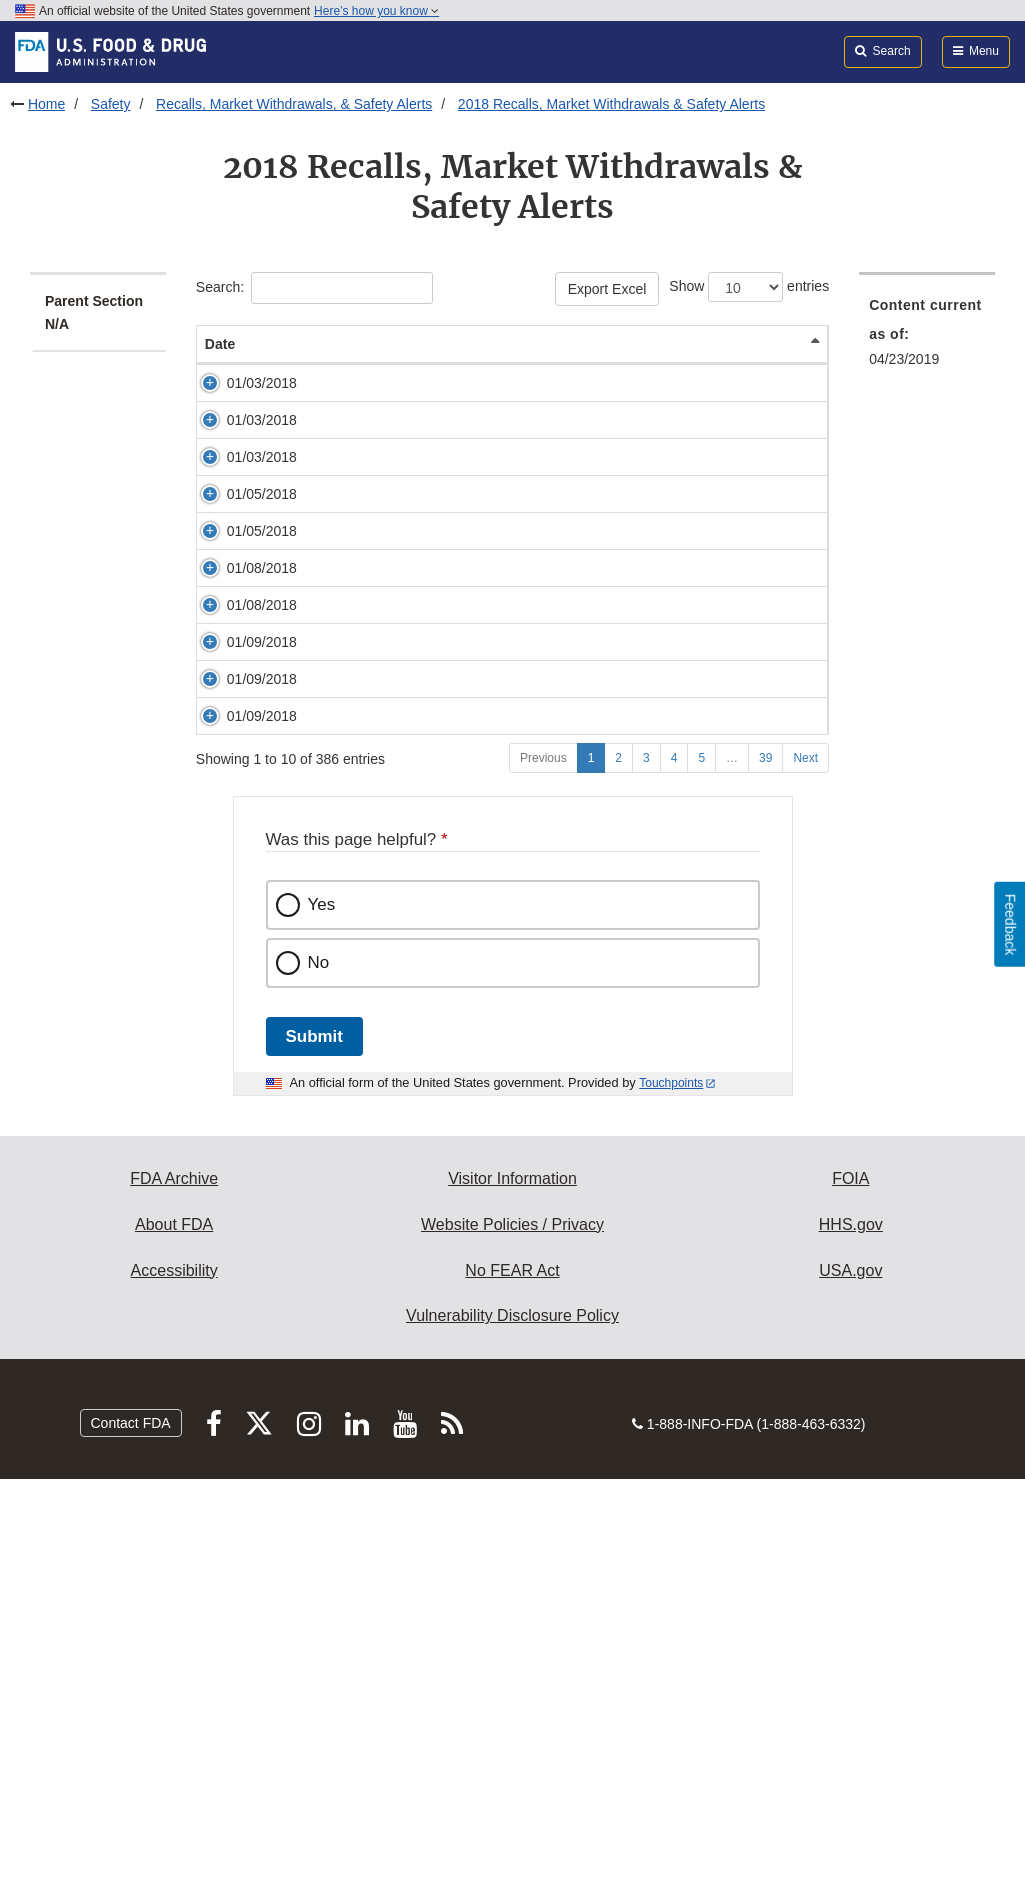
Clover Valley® (363, 1019)
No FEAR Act (512, 1690)
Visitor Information (512, 1598)
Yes (322, 1324)
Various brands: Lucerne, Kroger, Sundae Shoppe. (369, 922)
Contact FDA (131, 1843)
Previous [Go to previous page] (543, 1178)
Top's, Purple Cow (373, 614)
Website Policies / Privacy (512, 1644)
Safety (111, 104)
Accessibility (174, 1690)
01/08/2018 (262, 748)
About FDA (174, 1644)
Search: (314, 288)
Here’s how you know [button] (376, 11)
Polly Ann (346, 403)
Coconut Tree (359, 460)
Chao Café (350, 691)
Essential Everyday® (381, 748)
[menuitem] (927, 338)
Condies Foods (364, 557)
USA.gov (850, 1690)
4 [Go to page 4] (674, 1178)
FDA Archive (174, 1598)
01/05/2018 (262, 614)
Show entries (749, 287)
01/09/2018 (262, 902)
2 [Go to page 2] (618, 1178)
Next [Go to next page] (805, 1178)
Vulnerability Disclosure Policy (512, 1735)
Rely (331, 845)
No (319, 1382)
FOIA (850, 1598)
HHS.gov (851, 1644)
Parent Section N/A (94, 312)
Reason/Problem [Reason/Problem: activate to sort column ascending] (639, 364)
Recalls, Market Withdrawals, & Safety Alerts (294, 104)
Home (46, 104)
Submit (314, 1456)
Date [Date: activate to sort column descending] (220, 364)
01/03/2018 (262, 403)
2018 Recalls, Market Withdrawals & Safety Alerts (611, 104)
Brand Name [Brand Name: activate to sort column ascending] (358, 364)
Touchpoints (671, 1503)
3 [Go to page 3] (646, 1178)
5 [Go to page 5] (701, 1178)
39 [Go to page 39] (765, 1178)
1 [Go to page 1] (591, 1178)
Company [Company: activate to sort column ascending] (765, 364)
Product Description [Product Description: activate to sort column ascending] (506, 354)
